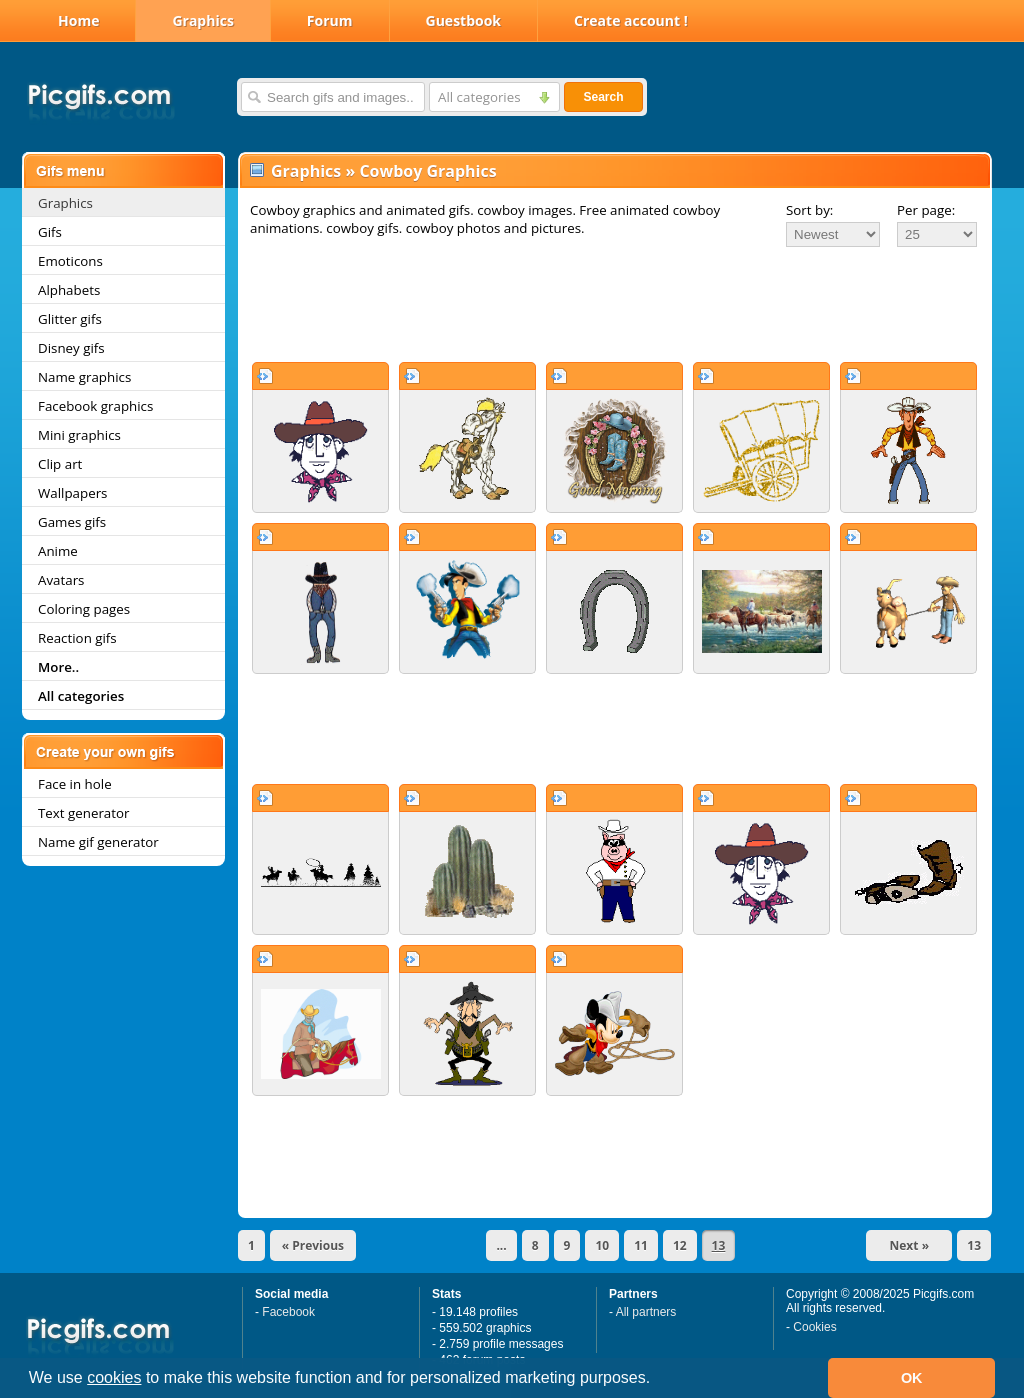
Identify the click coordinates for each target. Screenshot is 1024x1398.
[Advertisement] (615, 304)
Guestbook (464, 20)
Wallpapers (72, 493)
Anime (58, 551)
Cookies (814, 1327)
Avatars (61, 580)
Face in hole (75, 784)
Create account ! (631, 20)
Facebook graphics (95, 406)
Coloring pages (84, 609)
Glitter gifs (70, 319)
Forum (330, 20)
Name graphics (84, 377)
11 (641, 1245)
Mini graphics (79, 435)
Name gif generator (98, 842)
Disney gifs (71, 348)
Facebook (288, 1312)
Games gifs (72, 522)
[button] (658, 1380)
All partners (646, 1312)
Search (603, 97)
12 (680, 1245)
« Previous (313, 1245)
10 (602, 1245)
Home (78, 20)
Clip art (60, 464)
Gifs (50, 232)
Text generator (83, 813)
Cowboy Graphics (427, 171)
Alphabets (69, 290)
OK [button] (912, 1378)
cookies (114, 1377)
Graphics (202, 20)
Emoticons (70, 261)
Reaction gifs (77, 638)
